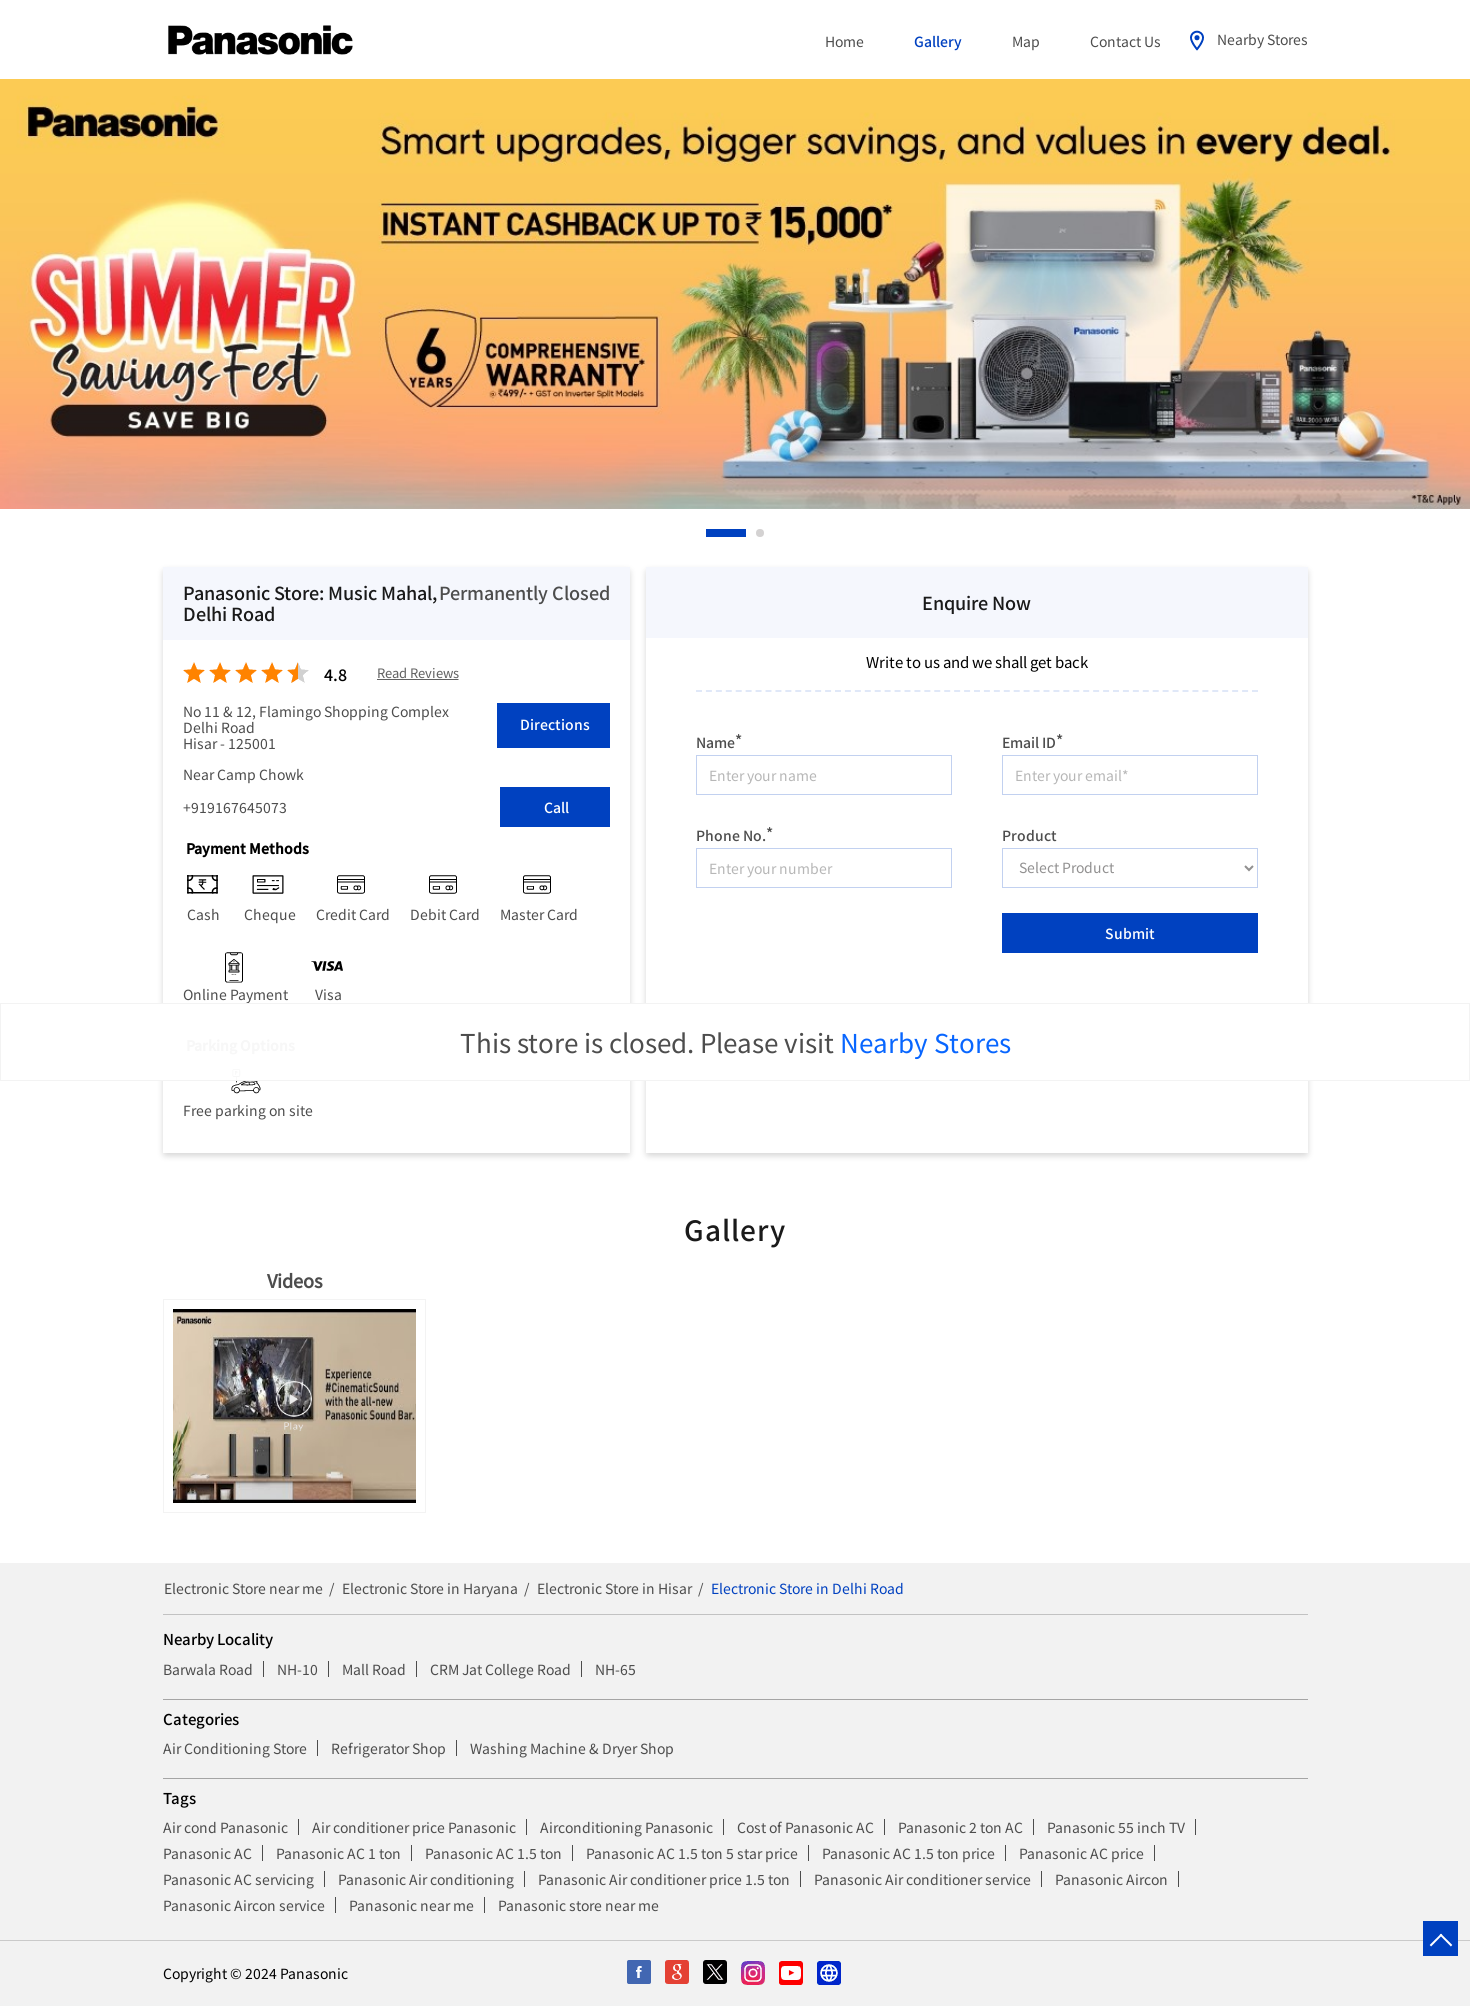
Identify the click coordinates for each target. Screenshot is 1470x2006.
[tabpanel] (735, 294)
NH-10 (297, 1669)
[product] (1130, 868)
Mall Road (374, 1669)
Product (1029, 834)
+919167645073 (235, 807)
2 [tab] (761, 533)
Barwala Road (208, 1669)
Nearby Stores (925, 1041)
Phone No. (734, 832)
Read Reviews (418, 673)
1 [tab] (711, 533)
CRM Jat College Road (500, 1669)
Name (719, 739)
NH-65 (615, 1669)
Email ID (1032, 739)
